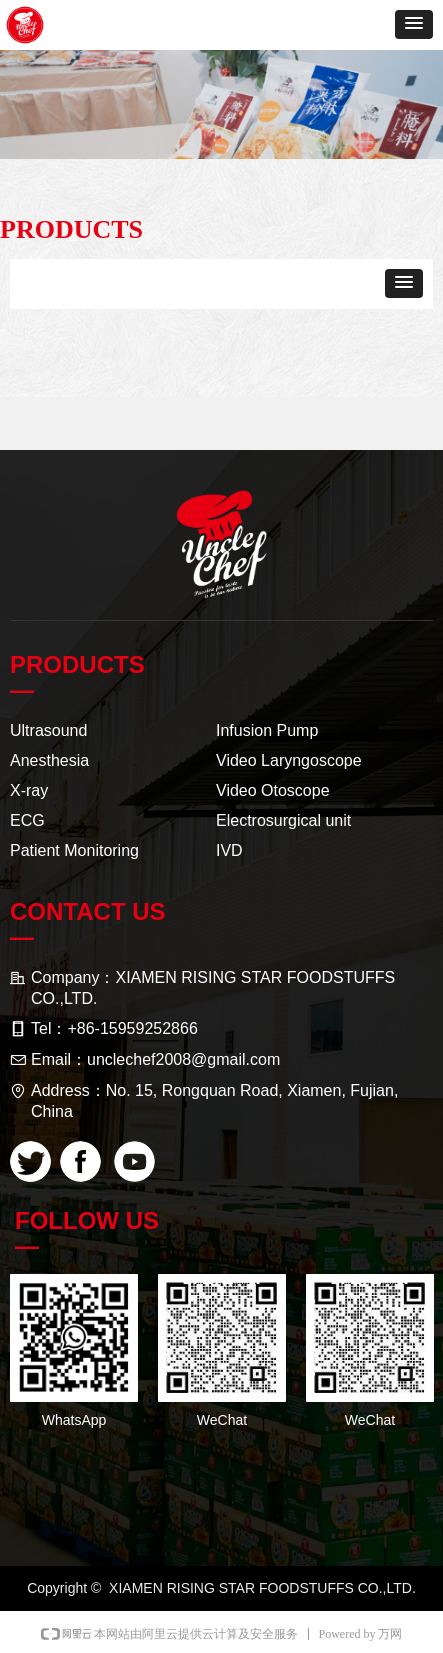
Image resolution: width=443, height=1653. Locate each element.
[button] (414, 24)
